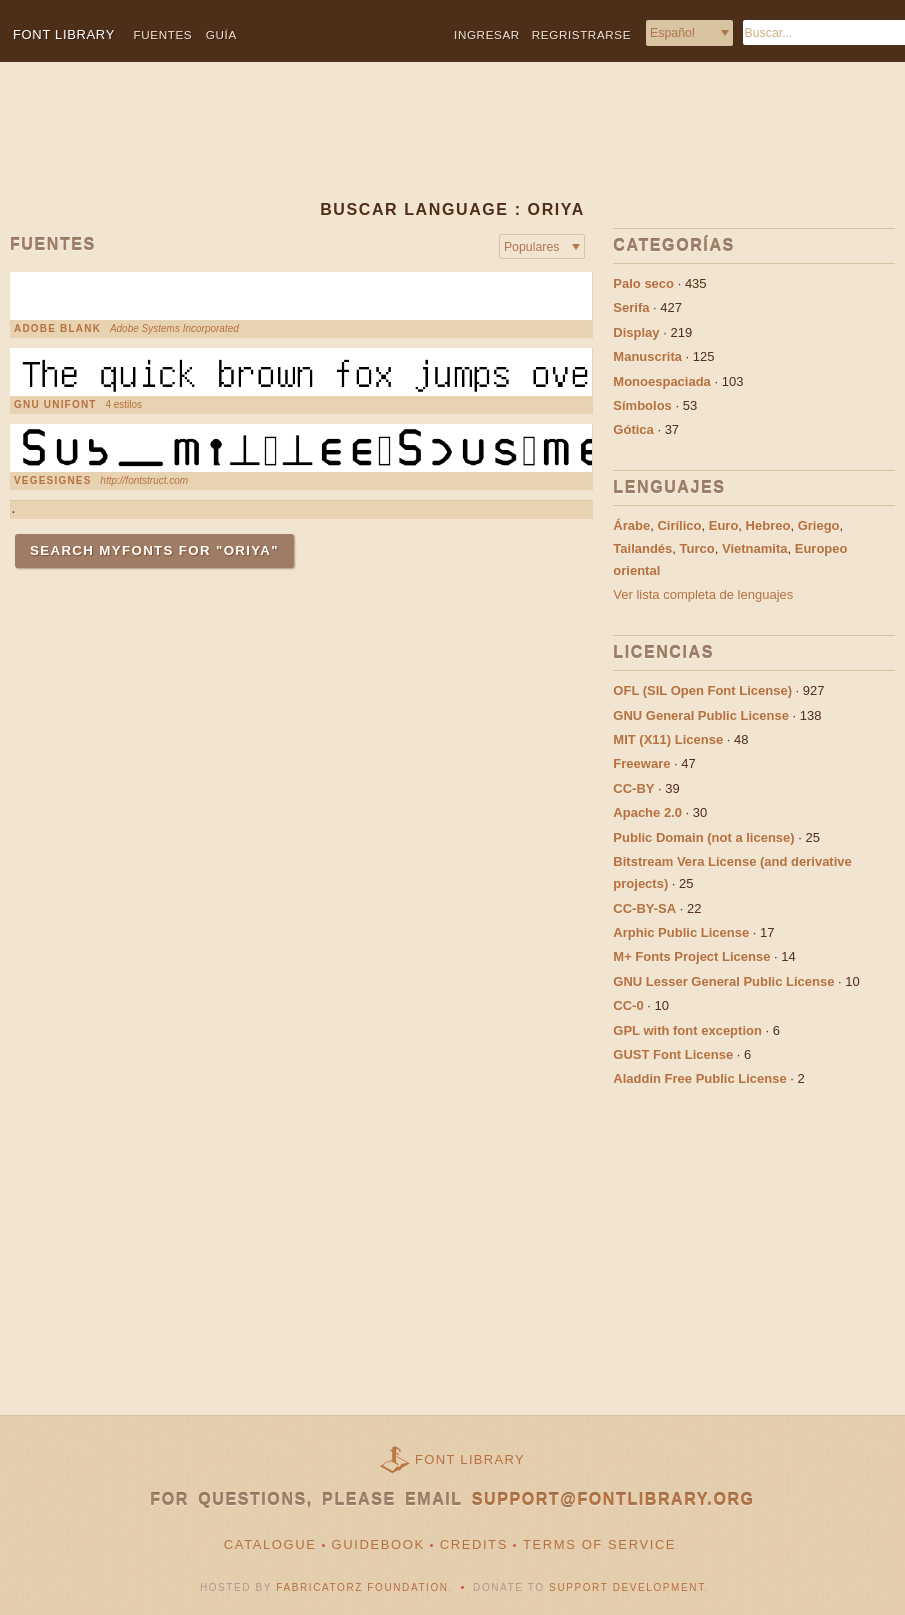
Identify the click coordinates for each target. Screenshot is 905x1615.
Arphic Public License (681, 932)
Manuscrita (647, 356)
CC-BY (633, 788)
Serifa (631, 307)
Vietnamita (755, 548)
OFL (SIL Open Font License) (702, 690)
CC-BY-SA (644, 908)
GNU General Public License (701, 715)
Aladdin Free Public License (699, 1078)
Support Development (627, 1587)
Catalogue (270, 1544)
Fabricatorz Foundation (362, 1587)
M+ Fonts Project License (691, 956)
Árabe (631, 525)
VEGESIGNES (53, 481)
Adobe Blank (57, 329)
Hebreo (768, 525)
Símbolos (642, 405)
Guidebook (378, 1544)
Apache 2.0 (647, 812)
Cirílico (679, 525)
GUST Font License (673, 1054)
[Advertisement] (426, 147)
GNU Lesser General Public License (723, 981)
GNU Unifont (55, 405)
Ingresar (487, 34)
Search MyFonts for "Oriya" (154, 550)
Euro (724, 525)
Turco (697, 548)
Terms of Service (599, 1544)
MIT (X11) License (668, 739)
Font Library (470, 1459)
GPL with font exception (687, 1030)
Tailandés (642, 548)
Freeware (641, 763)
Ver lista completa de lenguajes (703, 594)
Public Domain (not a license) (703, 837)
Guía (221, 34)
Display (636, 332)
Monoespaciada (662, 381)
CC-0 (628, 1005)
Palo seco (643, 283)
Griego (819, 525)
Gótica (633, 429)
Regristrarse (581, 34)
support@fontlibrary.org (613, 1499)
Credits (474, 1544)
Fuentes (163, 34)
